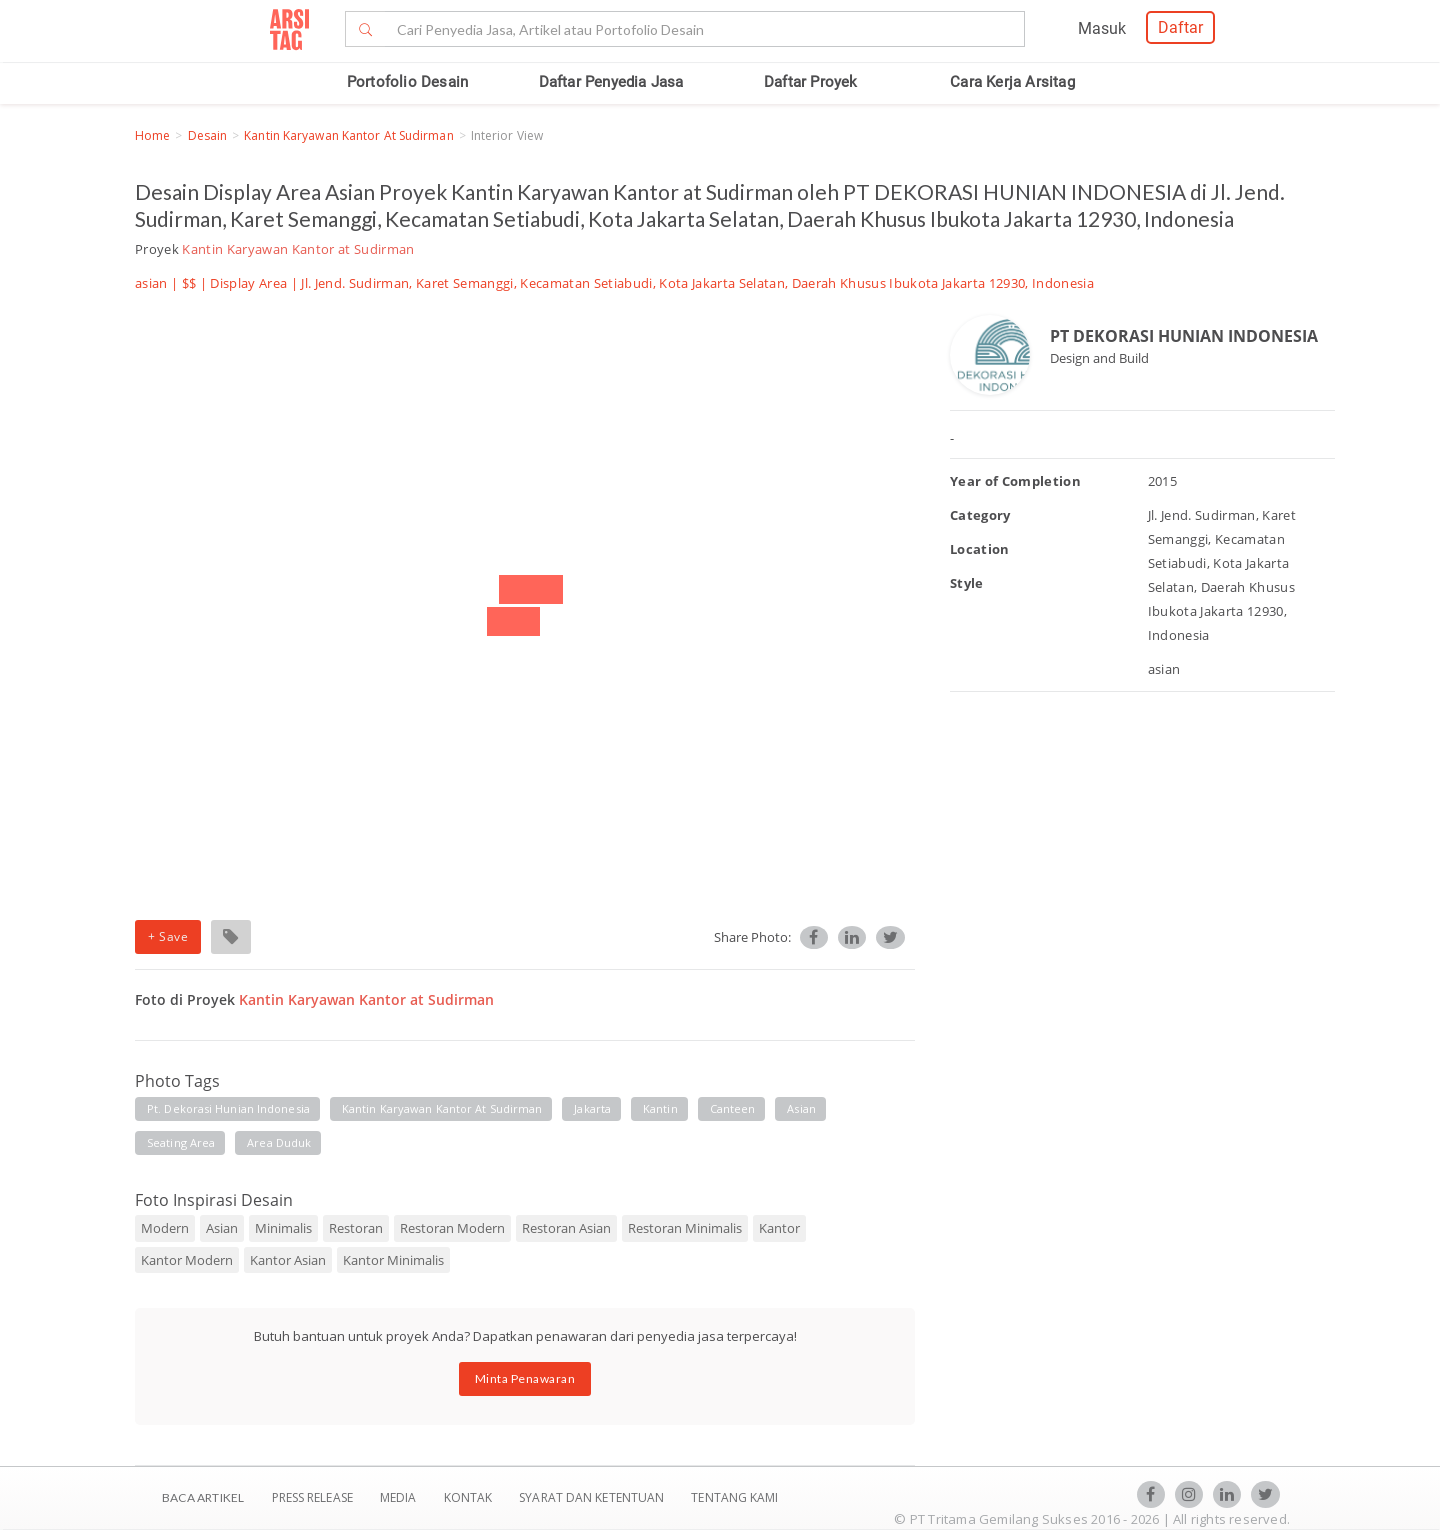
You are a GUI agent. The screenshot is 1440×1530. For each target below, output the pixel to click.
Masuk (1102, 28)
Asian (222, 1228)
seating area (181, 1142)
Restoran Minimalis (685, 1228)
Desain (208, 135)
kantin (660, 1108)
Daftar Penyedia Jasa (611, 82)
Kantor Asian (288, 1260)
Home (152, 135)
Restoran (356, 1228)
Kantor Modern (187, 1260)
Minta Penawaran (525, 1378)
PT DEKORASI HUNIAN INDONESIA (1184, 336)
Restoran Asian (566, 1228)
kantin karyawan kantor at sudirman (442, 1108)
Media (400, 1497)
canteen (733, 1108)
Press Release (312, 1497)
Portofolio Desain (407, 82)
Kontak (470, 1497)
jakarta (592, 1108)
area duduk (279, 1142)
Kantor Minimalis (393, 1260)
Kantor (779, 1228)
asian (801, 1108)
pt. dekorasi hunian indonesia (228, 1108)
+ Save (168, 936)
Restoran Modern (452, 1228)
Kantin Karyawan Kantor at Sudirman (348, 135)
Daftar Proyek (811, 82)
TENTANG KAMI (734, 1497)
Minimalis (283, 1228)
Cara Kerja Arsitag (1012, 82)
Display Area (248, 283)
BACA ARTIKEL (203, 1497)
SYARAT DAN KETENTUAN (593, 1497)
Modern (165, 1228)
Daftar (1180, 27)
